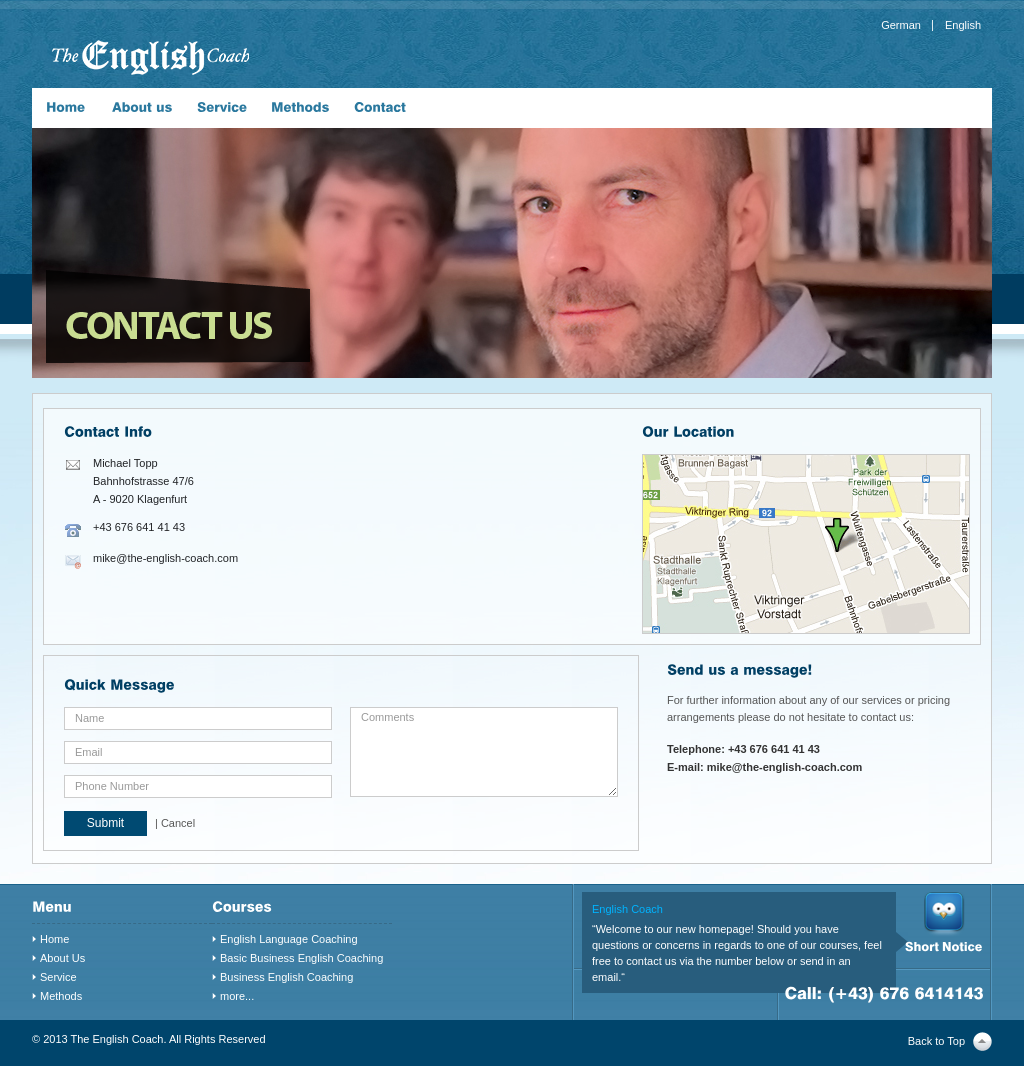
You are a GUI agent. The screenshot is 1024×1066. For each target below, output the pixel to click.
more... (237, 996)
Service (58, 977)
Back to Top (936, 1041)
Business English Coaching (286, 977)
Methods (61, 996)
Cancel (178, 823)
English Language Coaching (289, 939)
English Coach (627, 909)
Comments (484, 752)
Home (54, 939)
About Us (62, 958)
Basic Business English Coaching (301, 958)
